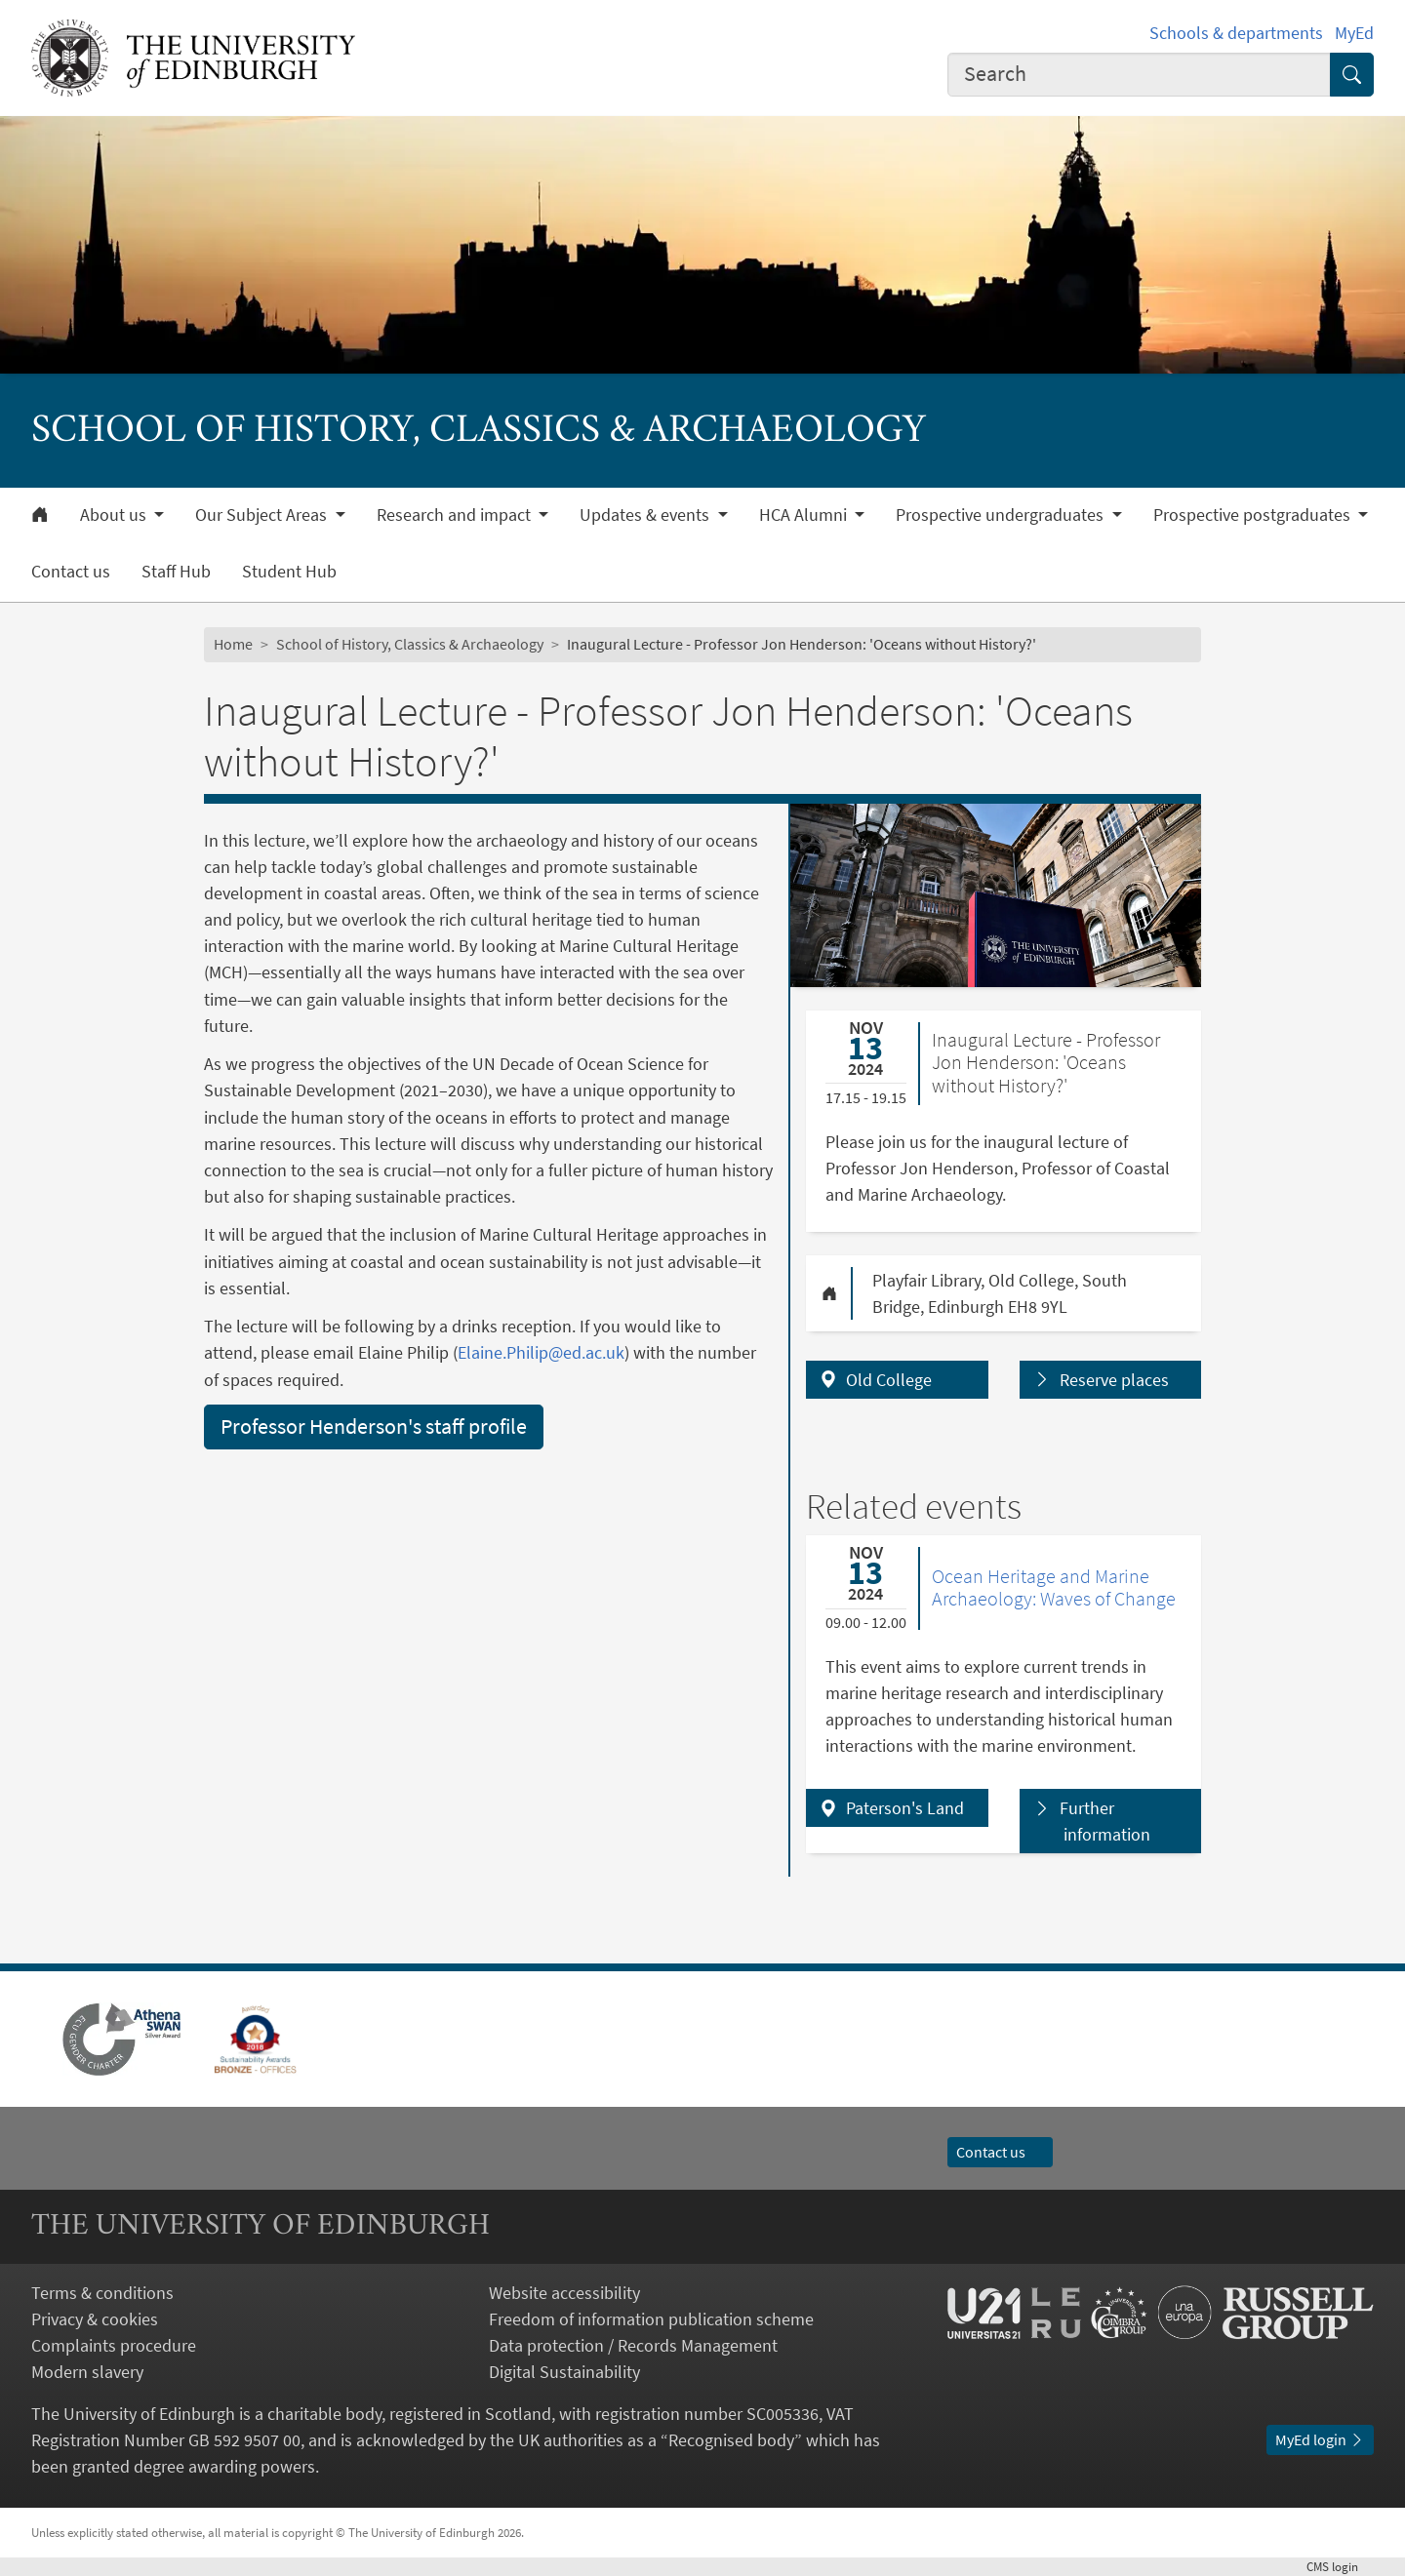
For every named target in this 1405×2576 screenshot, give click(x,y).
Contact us (70, 571)
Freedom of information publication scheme (651, 2319)
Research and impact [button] (456, 515)
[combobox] (1139, 75)
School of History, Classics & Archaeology (409, 644)
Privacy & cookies (94, 2319)
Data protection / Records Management (633, 2345)
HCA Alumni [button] (805, 515)
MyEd (1354, 32)
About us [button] (115, 515)
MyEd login (1320, 2439)
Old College (889, 1379)
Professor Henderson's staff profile (374, 1426)
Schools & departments (1236, 32)
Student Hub (289, 571)
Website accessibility (564, 2292)
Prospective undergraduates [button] (1001, 515)
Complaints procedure (113, 2345)
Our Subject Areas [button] (263, 515)
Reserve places (1114, 1379)
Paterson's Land (905, 1808)
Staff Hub (176, 571)
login (1340, 2566)
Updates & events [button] (646, 515)
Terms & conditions (102, 2292)
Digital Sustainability (564, 2371)
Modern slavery (87, 2371)
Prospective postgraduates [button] (1253, 515)
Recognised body (731, 2440)
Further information (1105, 1821)
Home (233, 644)
